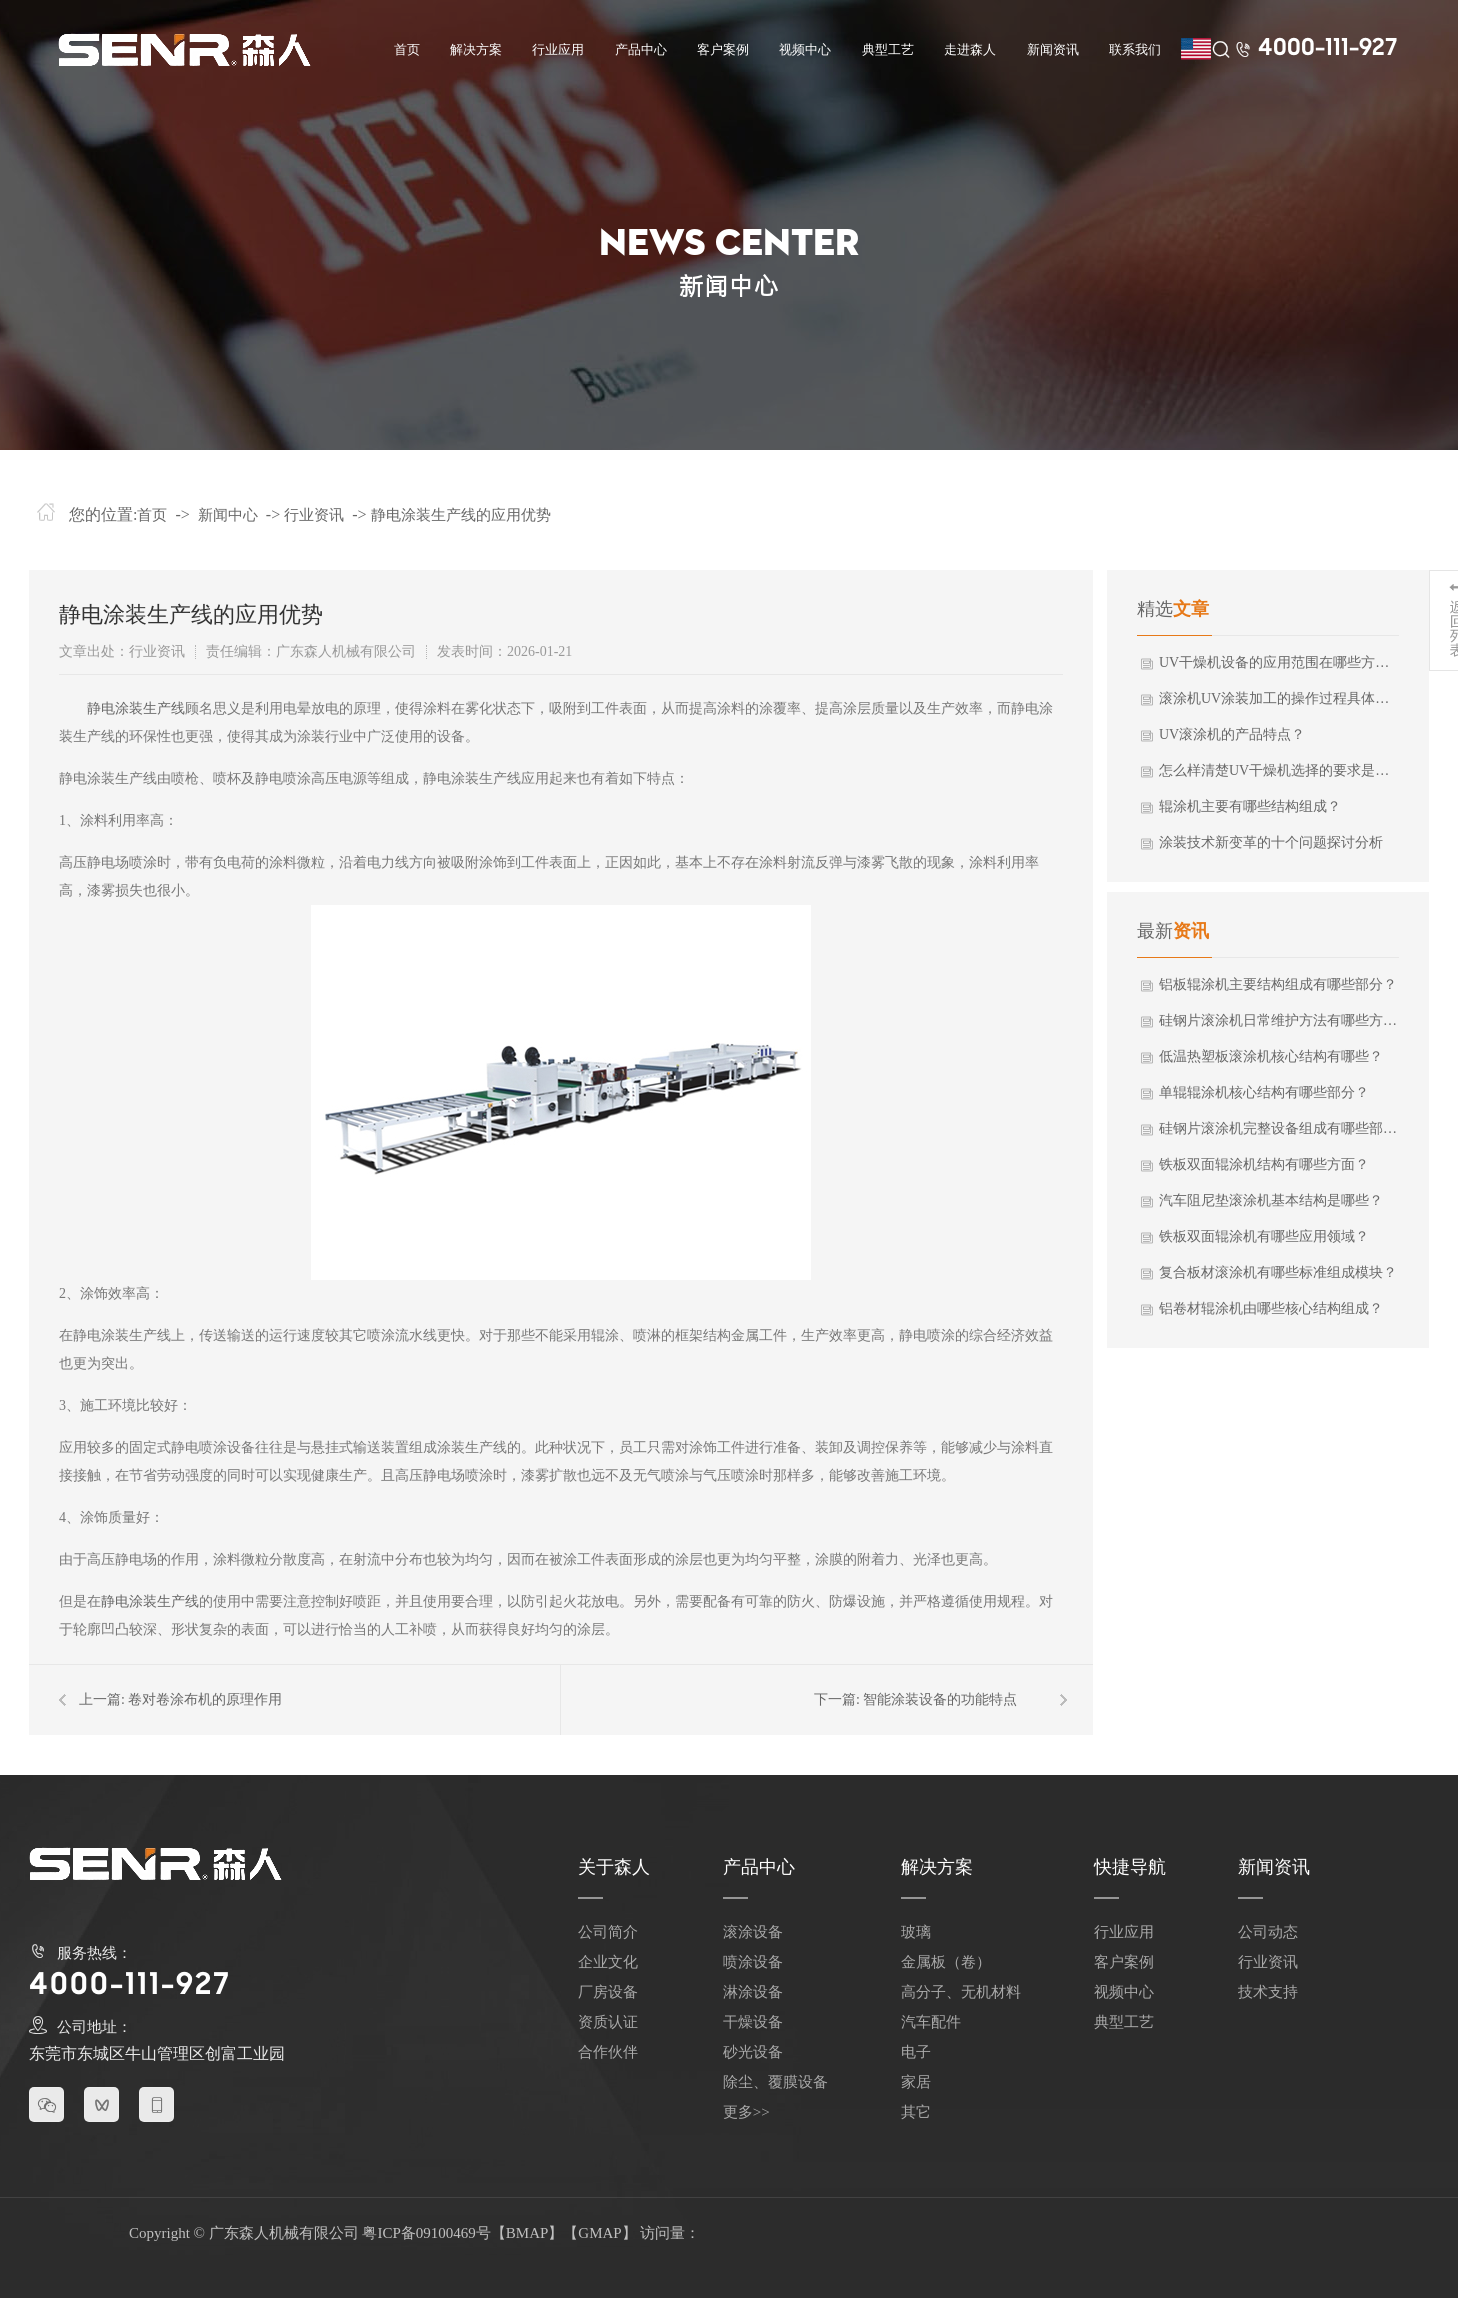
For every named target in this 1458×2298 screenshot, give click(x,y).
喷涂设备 (753, 1962)
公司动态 (1268, 1932)
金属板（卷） (946, 1962)
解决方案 (476, 49)
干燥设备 (753, 2022)
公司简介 (608, 1932)
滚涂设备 (753, 1932)
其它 (916, 2112)
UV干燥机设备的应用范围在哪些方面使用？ (1278, 662)
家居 (916, 2082)
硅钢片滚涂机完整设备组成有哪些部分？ (1278, 1128)
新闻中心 (228, 515)
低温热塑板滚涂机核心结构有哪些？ (1271, 1056)
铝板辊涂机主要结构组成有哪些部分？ (1278, 984)
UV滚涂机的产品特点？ (1232, 734)
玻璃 (916, 1932)
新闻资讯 (1053, 49)
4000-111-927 (1328, 49)
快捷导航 (1130, 1867)
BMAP (527, 2233)
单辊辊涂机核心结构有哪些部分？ (1264, 1092)
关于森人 (614, 1867)
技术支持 (1268, 1992)
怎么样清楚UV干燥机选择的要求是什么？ (1278, 770)
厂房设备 (608, 1992)
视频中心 (805, 49)
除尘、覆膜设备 (775, 2082)
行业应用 (558, 49)
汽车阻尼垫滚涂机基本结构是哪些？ (1271, 1200)
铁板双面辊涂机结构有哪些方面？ (1264, 1164)
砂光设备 (753, 2052)
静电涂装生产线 (136, 708)
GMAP (599, 2233)
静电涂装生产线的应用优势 (461, 515)
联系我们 (1135, 49)
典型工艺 (888, 49)
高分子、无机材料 (961, 1992)
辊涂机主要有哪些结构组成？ (1250, 806)
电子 (916, 2052)
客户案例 (723, 49)
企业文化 (608, 1962)
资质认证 (608, 2022)
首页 (407, 49)
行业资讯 (314, 515)
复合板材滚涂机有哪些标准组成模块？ (1278, 1272)
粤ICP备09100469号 (426, 2233)
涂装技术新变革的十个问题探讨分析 (1271, 842)
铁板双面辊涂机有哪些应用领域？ (1264, 1236)
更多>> (746, 2112)
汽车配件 (931, 2022)
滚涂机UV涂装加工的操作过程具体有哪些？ (1278, 698)
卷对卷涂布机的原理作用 (205, 1699)
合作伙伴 (608, 2052)
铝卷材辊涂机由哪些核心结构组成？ (1271, 1308)
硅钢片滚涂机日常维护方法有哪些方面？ (1278, 1020)
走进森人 (970, 49)
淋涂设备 (753, 1992)
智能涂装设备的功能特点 (940, 1699)
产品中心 (641, 49)
